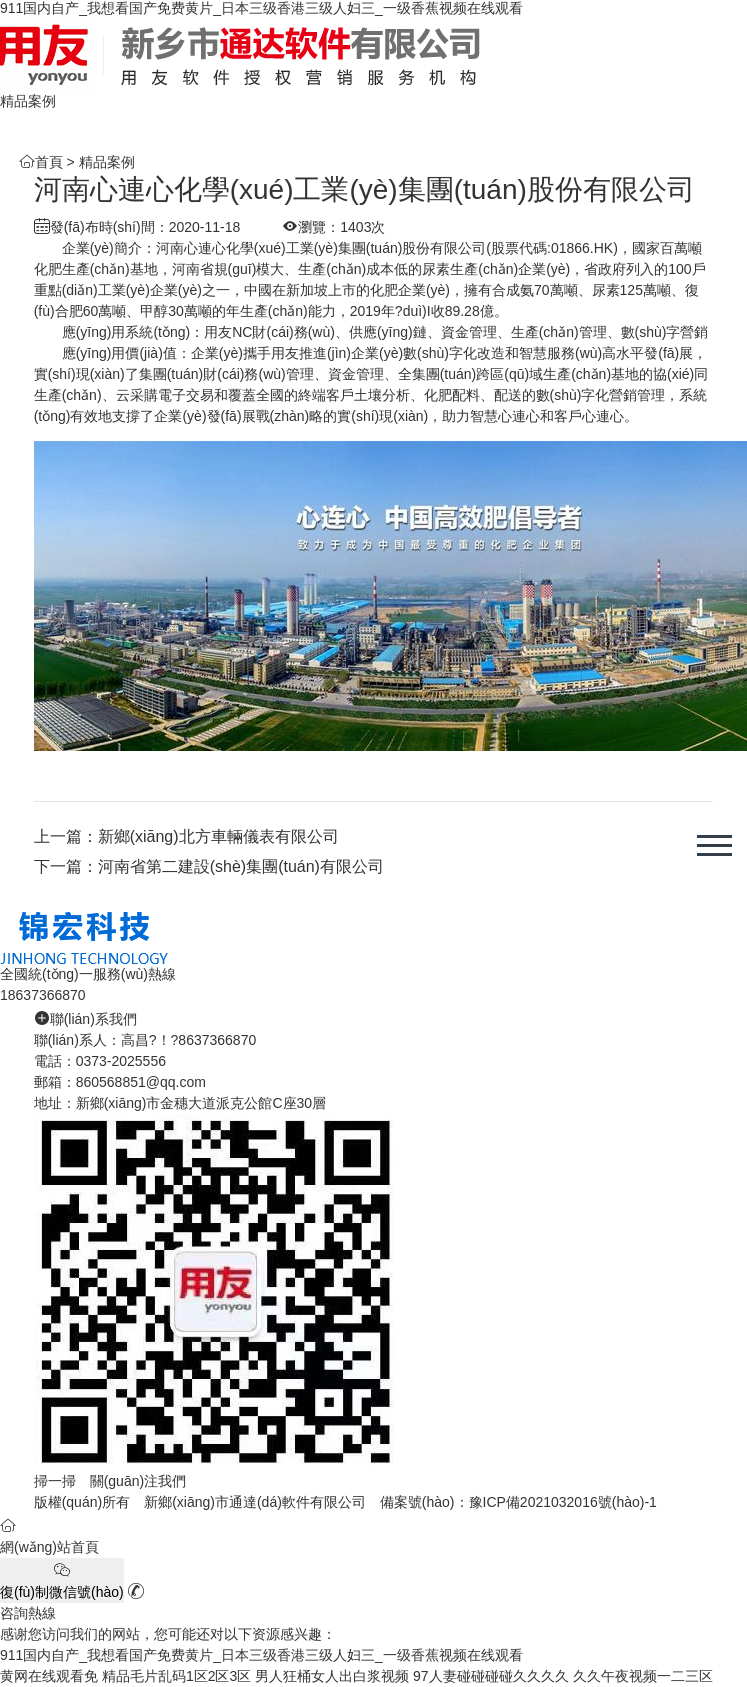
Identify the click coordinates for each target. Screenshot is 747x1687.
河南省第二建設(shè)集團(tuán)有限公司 (241, 866)
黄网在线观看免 (49, 1676)
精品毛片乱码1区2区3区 (176, 1676)
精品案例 (107, 162)
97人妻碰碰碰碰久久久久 (491, 1676)
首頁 (49, 162)
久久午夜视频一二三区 (643, 1676)
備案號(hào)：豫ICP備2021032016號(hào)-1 (518, 1502)
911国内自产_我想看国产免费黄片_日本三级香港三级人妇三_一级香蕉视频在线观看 (261, 8)
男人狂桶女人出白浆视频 (332, 1676)
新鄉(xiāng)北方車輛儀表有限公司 (218, 836)
